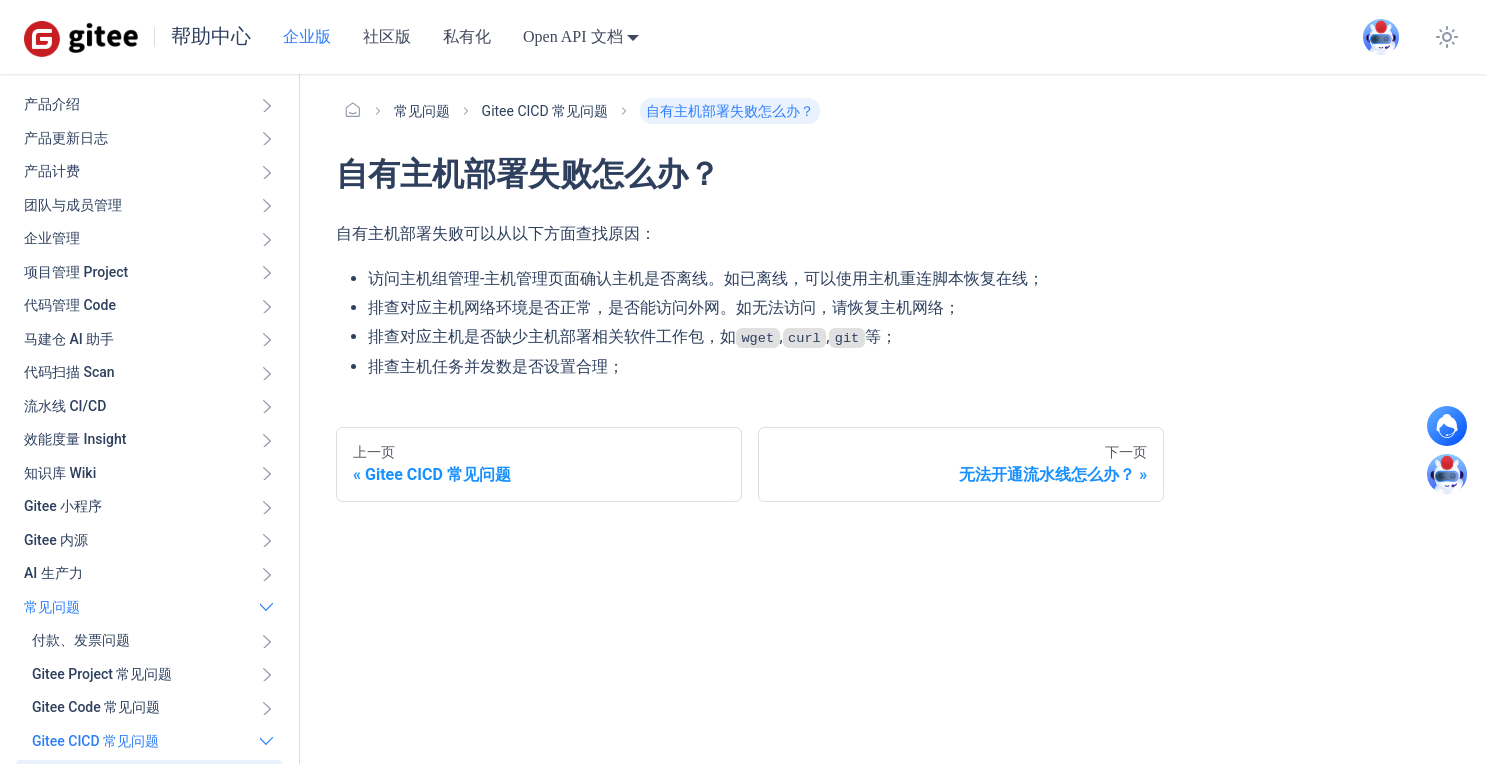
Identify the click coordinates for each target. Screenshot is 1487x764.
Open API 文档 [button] (573, 36)
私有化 (467, 36)
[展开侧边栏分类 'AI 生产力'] (267, 574)
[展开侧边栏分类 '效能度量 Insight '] (267, 440)
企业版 (307, 36)
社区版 (387, 36)
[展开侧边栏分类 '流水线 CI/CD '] (267, 407)
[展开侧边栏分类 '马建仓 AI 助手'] (267, 340)
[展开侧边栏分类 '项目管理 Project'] (267, 273)
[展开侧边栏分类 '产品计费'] (267, 172)
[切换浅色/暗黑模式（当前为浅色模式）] (1447, 37)
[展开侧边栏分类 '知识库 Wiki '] (267, 474)
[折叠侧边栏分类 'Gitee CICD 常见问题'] (267, 742)
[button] (153, 641)
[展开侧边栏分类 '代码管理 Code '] (267, 306)
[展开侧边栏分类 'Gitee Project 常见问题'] (267, 675)
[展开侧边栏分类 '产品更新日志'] (267, 139)
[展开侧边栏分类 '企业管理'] (267, 239)
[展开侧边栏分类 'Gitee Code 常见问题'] (267, 708)
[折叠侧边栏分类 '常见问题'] (267, 608)
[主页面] (353, 111)
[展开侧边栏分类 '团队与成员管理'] (267, 206)
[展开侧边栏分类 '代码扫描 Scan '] (267, 373)
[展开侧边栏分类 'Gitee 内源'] (267, 541)
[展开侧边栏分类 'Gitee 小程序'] (267, 507)
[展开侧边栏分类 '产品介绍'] (267, 105)
